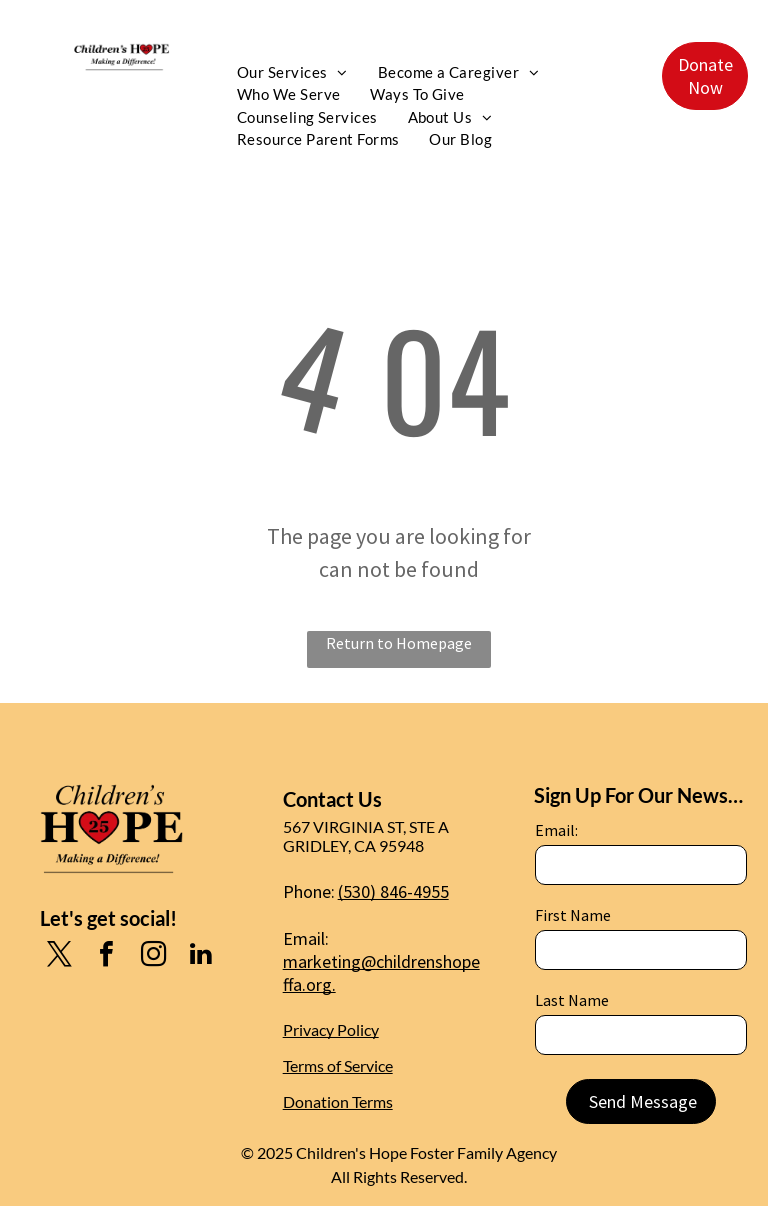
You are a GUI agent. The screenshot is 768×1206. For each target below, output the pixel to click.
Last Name (572, 1000)
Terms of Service (338, 1065)
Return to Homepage (399, 643)
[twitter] (60, 956)
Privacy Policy (331, 1029)
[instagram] (154, 956)
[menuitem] (292, 72)
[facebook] (107, 956)
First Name (573, 915)
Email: (556, 830)
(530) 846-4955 (393, 891)
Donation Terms (338, 1101)
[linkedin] (201, 956)
